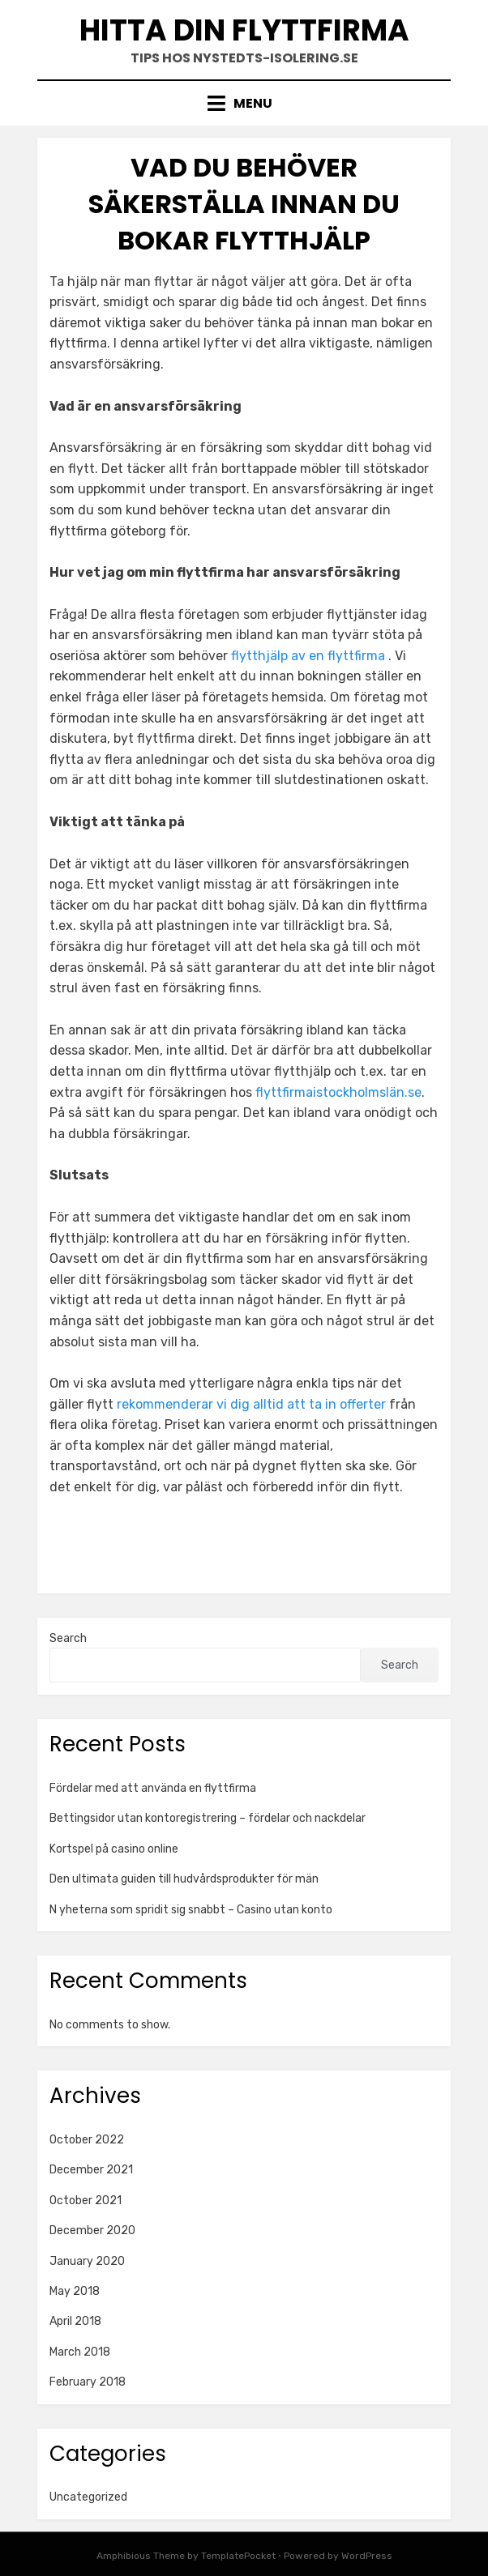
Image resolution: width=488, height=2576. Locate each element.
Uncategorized (88, 2497)
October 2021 (85, 2200)
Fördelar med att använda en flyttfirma (152, 1788)
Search (68, 1638)
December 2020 (92, 2230)
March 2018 (79, 2352)
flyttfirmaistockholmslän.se (338, 1092)
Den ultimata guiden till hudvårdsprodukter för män (185, 1879)
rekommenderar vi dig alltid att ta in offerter (251, 1404)
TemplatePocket (238, 2555)
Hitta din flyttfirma (244, 30)
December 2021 (91, 2170)
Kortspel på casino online (115, 1849)
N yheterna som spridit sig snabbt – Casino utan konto (190, 1910)
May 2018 (74, 2291)
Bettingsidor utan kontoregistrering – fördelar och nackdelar (208, 1818)
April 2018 (75, 2321)
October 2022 (86, 2140)
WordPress (366, 2555)
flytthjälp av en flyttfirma (308, 655)
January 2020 (87, 2261)
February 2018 (87, 2382)
